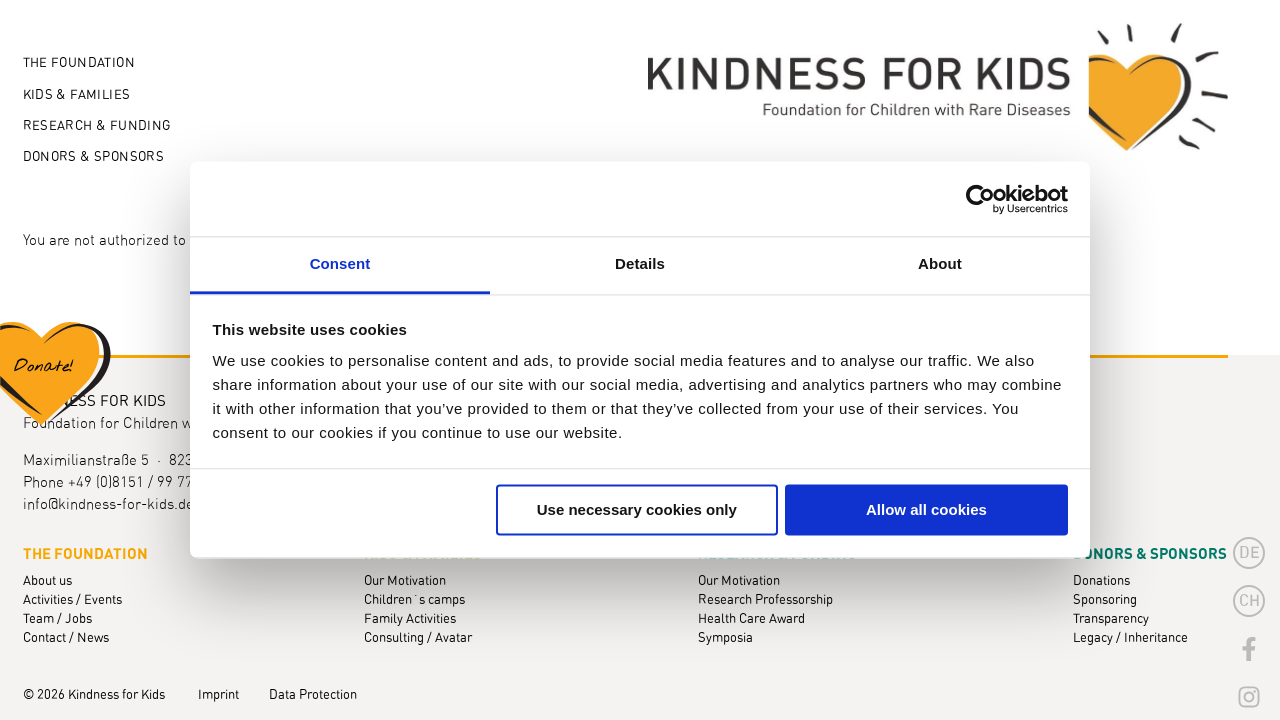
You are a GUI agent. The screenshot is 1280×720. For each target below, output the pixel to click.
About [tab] (940, 263)
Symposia (725, 638)
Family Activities (410, 619)
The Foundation (79, 63)
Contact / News (66, 638)
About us (47, 581)
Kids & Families (77, 95)
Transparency (1111, 619)
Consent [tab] (340, 263)
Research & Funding (97, 126)
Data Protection (313, 695)
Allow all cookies (926, 509)
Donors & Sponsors (94, 157)
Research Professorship (765, 600)
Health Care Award (751, 619)
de (1249, 553)
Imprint (218, 695)
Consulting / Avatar (418, 638)
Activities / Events (72, 600)
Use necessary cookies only (637, 509)
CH (1249, 601)
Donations (1101, 581)
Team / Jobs (57, 619)
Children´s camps (414, 600)
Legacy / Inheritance (1130, 638)
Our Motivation (405, 581)
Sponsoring (1105, 600)
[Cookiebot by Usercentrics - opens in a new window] (980, 199)
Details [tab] (640, 263)
